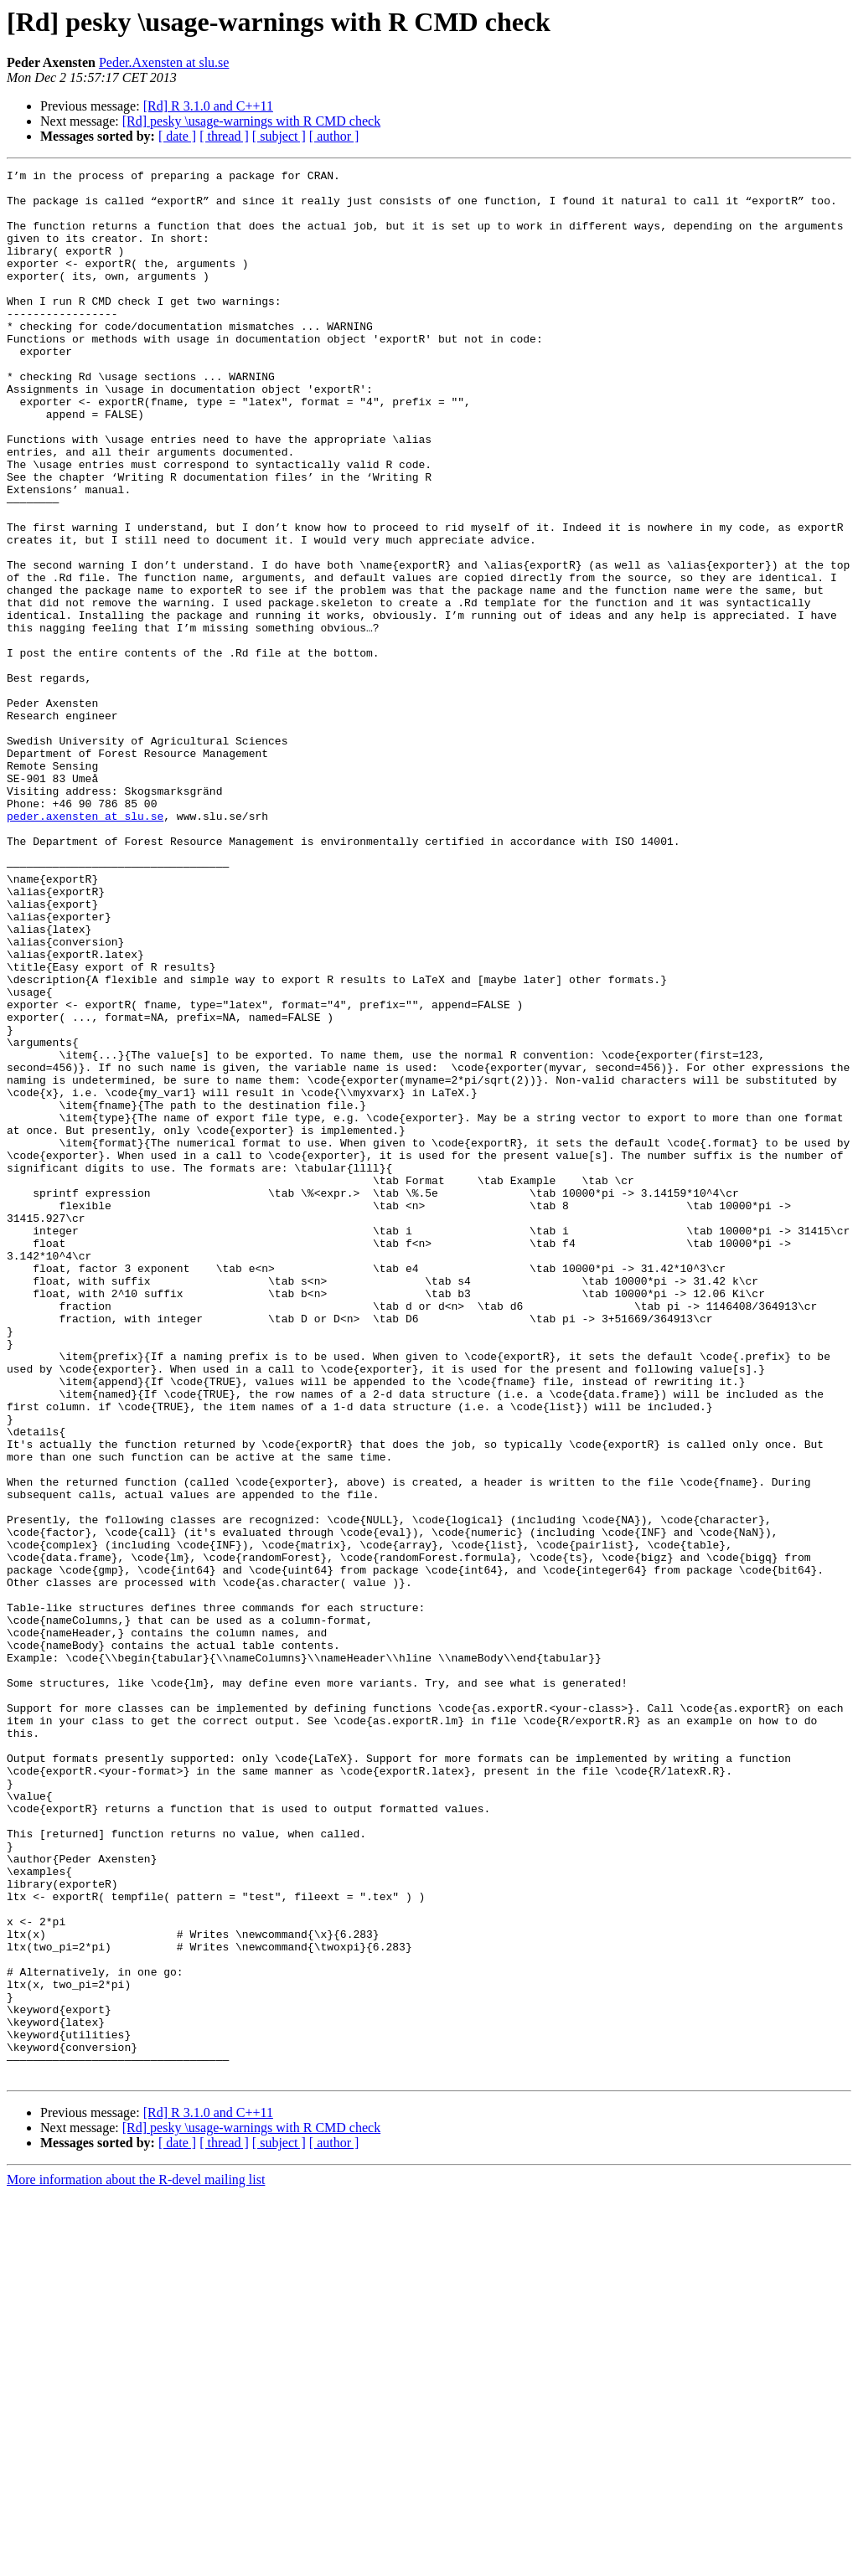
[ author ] (334, 136)
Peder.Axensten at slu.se (164, 62)
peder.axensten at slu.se (85, 946)
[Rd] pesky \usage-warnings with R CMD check (251, 121)
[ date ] (177, 136)
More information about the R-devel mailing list (136, 2561)
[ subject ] (279, 136)
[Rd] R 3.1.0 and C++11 (208, 106)
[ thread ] (224, 136)
